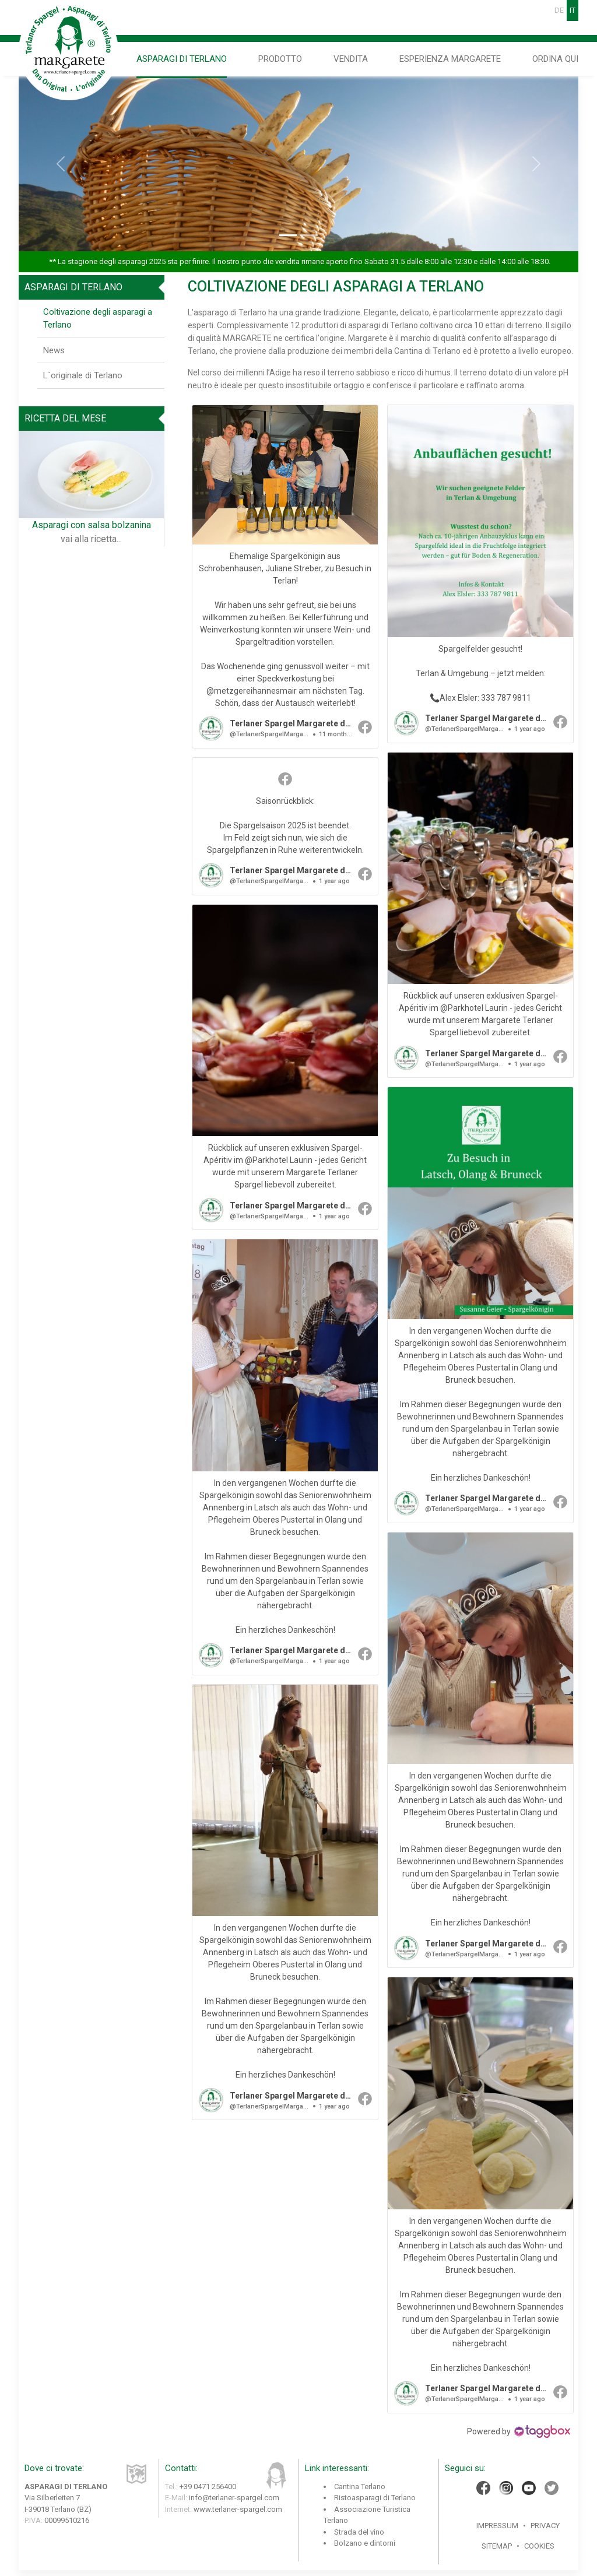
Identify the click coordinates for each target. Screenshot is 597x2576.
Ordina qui (555, 59)
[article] (285, 576)
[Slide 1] (288, 235)
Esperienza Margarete (450, 59)
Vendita (350, 59)
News (54, 350)
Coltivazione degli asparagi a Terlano (97, 319)
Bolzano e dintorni (364, 2543)
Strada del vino (359, 2532)
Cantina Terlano (359, 2486)
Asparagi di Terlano (181, 59)
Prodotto (280, 59)
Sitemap (497, 2546)
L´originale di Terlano (82, 375)
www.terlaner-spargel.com (238, 2509)
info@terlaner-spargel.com (234, 2497)
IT (572, 10)
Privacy (545, 2525)
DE (559, 10)
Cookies (539, 2546)
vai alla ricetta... (91, 538)
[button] (285, 576)
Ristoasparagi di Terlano (375, 2497)
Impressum (497, 2525)
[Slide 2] (309, 235)
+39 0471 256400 (208, 2486)
